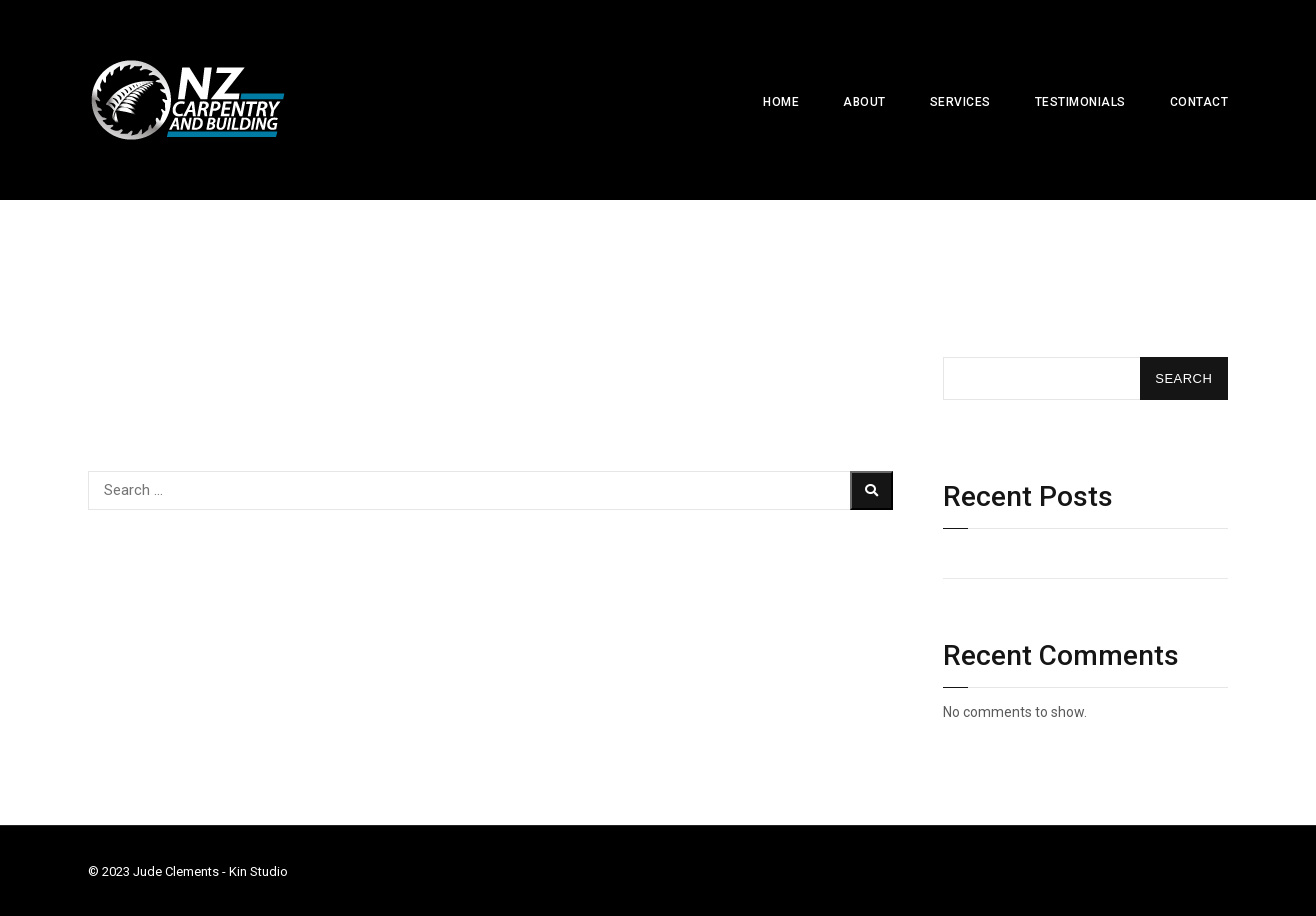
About (864, 102)
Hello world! (981, 559)
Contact (1199, 102)
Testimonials (1080, 102)
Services (960, 102)
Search (968, 328)
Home (781, 102)
